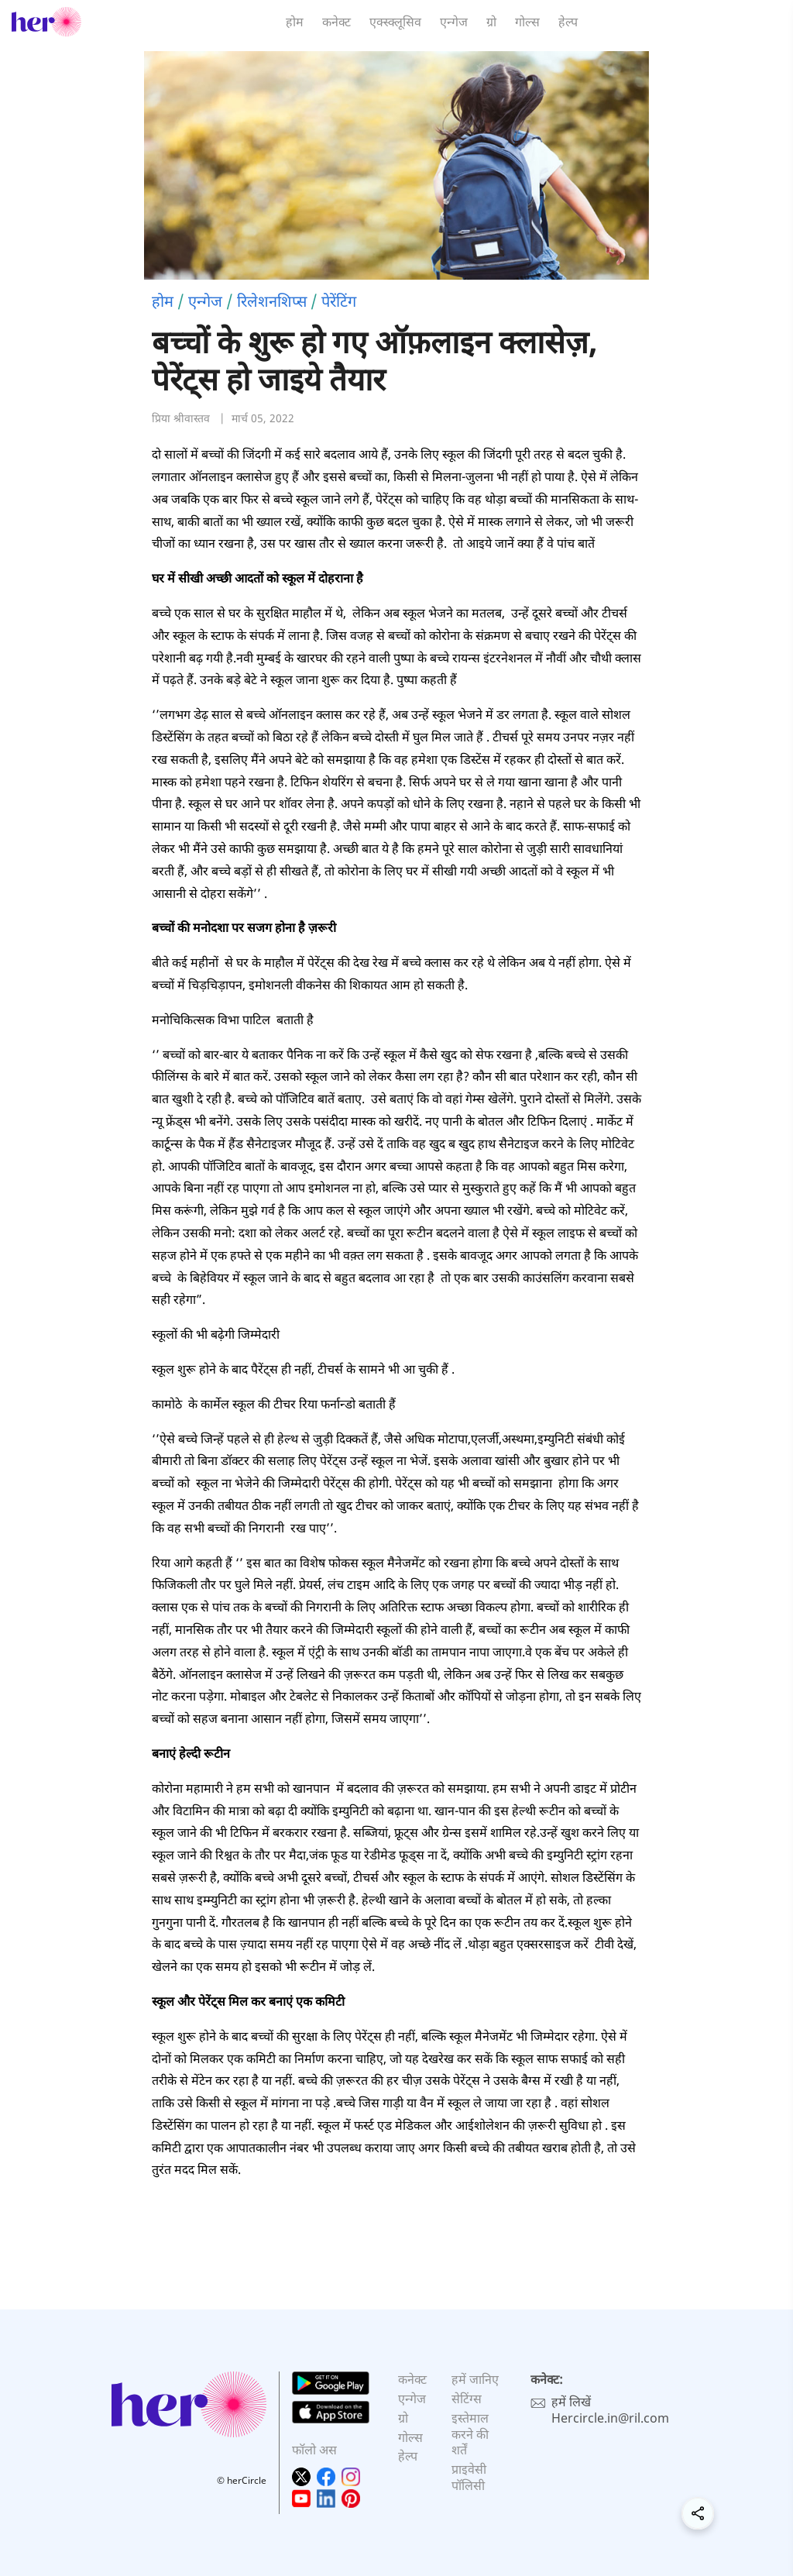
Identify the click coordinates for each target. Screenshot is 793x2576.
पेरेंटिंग (338, 301)
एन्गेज (454, 21)
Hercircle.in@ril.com (610, 2417)
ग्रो (491, 21)
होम (295, 21)
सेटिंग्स (466, 2398)
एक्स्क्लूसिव (395, 21)
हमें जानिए (475, 2379)
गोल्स (527, 21)
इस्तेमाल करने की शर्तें (470, 2434)
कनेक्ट (336, 21)
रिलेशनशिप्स (272, 301)
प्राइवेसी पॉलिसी (468, 2477)
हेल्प (568, 21)
